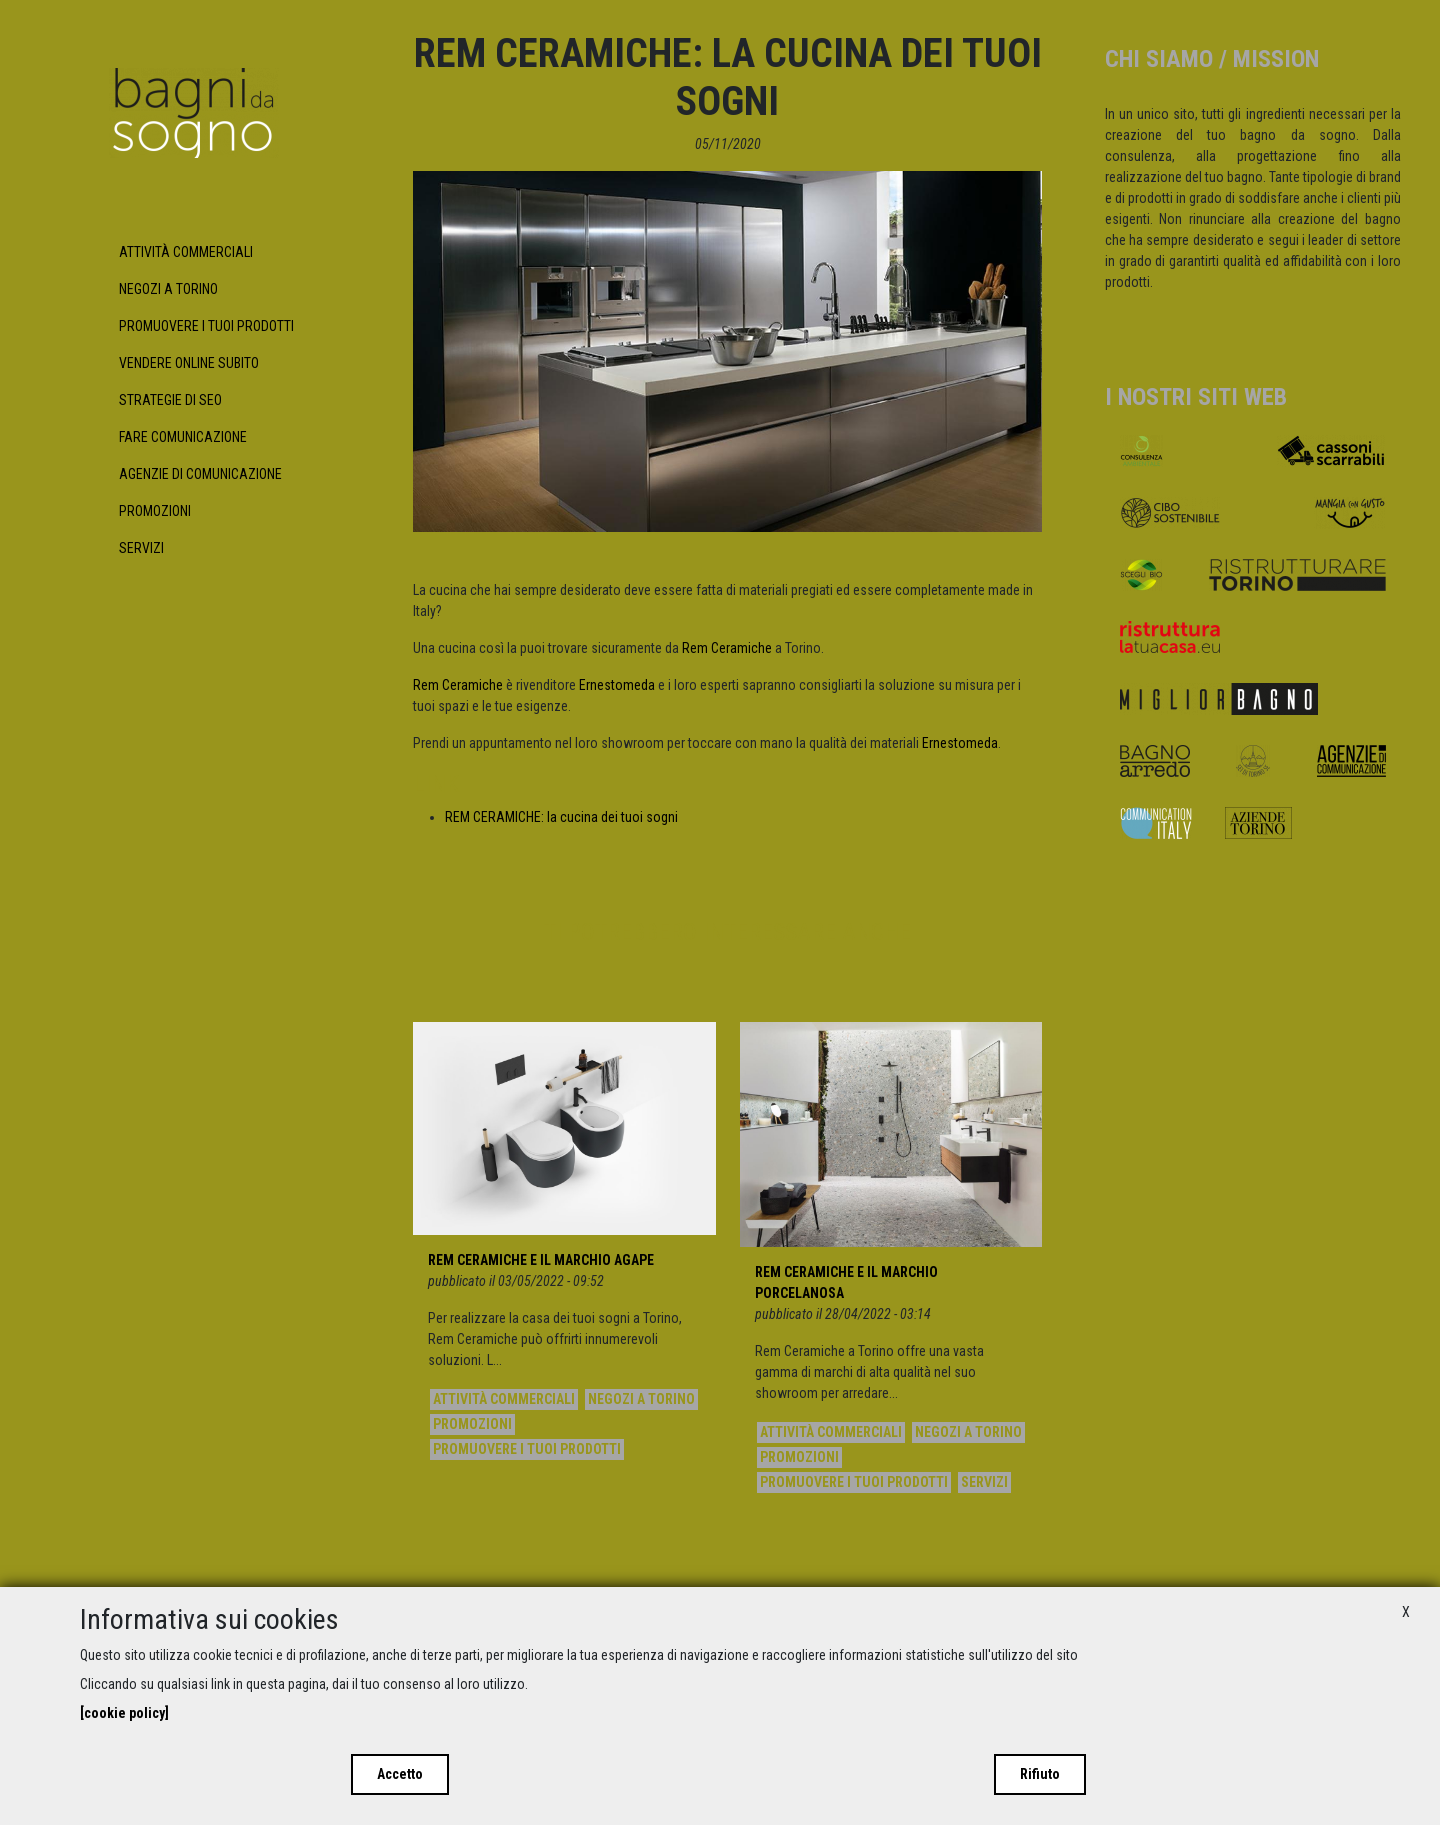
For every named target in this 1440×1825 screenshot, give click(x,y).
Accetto (400, 1774)
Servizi (141, 548)
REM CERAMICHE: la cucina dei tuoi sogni (561, 817)
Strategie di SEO (170, 400)
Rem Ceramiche (727, 648)
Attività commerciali (186, 252)
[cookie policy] (124, 1713)
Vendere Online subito (189, 363)
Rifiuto (1040, 1774)
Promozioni (155, 511)
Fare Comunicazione (183, 437)
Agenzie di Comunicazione (200, 474)
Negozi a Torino (168, 289)
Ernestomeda (617, 685)
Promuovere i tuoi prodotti (206, 326)
